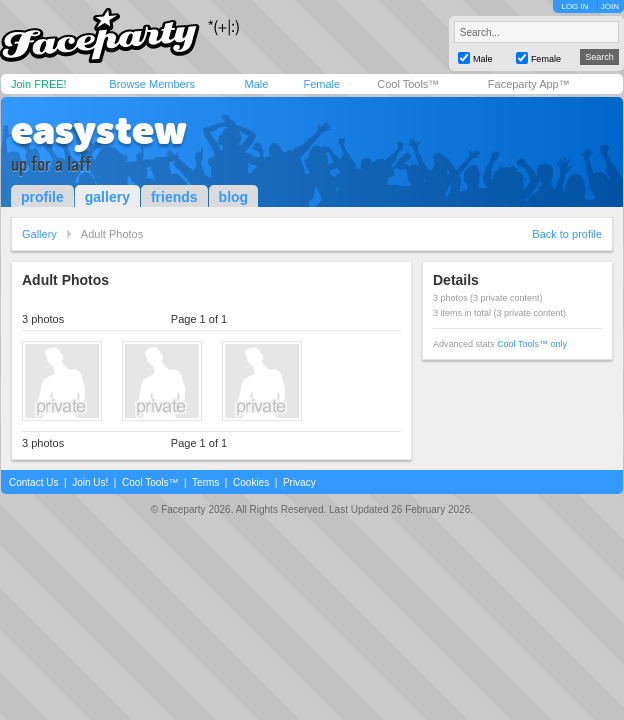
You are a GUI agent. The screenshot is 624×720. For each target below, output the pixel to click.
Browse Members (152, 84)
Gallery (39, 234)
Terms (205, 482)
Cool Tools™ (408, 84)
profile (42, 197)
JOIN (610, 6)
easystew (99, 130)
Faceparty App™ (529, 84)
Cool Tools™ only (532, 344)
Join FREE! (39, 84)
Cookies (251, 482)
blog (234, 197)
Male (256, 84)
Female (321, 84)
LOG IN (574, 6)
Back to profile (567, 234)
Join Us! (90, 482)
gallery (107, 197)
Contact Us (33, 482)
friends (174, 197)
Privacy (299, 482)
